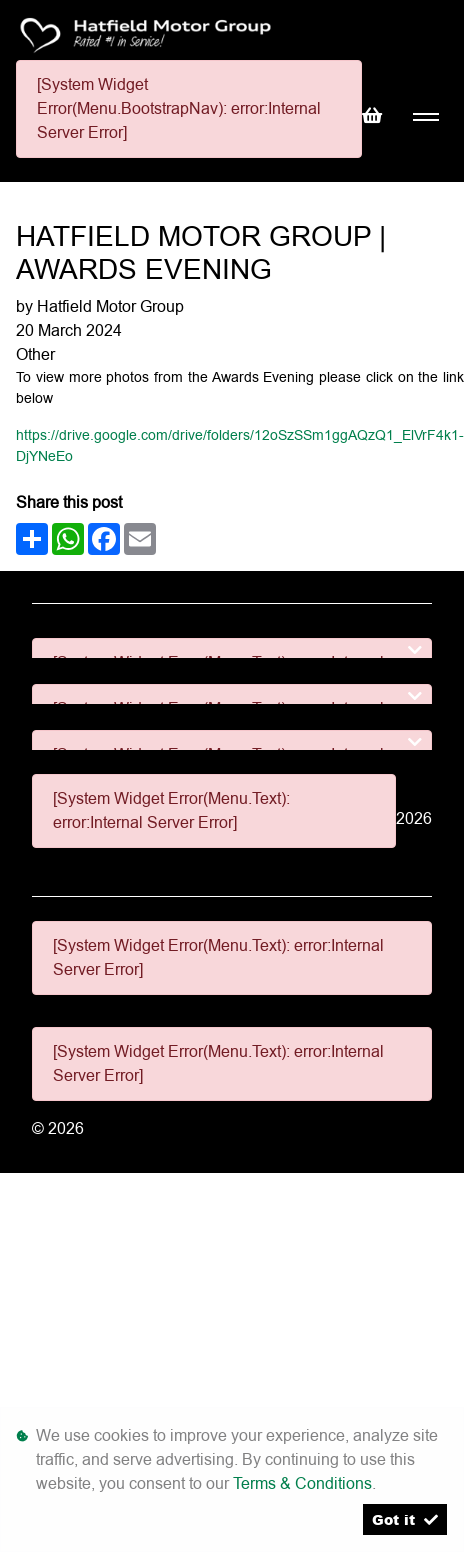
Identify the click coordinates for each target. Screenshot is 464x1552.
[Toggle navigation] (425, 117)
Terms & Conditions (302, 1483)
